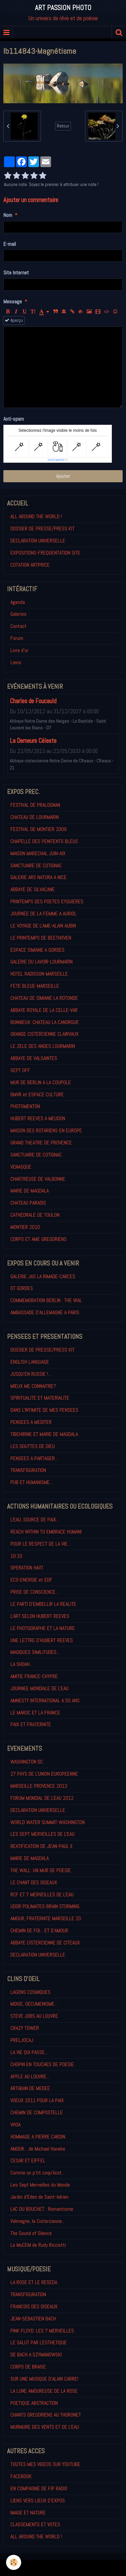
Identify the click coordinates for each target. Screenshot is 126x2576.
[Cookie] (13, 2562)
